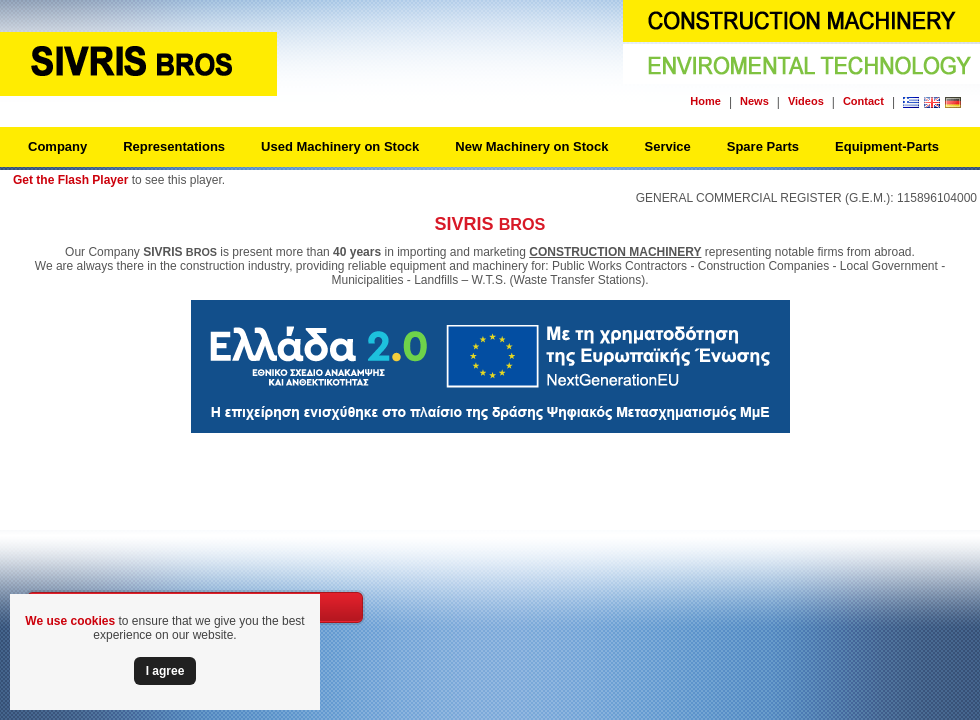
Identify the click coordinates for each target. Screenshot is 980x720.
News (754, 101)
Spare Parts (763, 146)
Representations (174, 146)
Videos (806, 101)
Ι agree (165, 671)
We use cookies (70, 621)
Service (667, 146)
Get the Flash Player (70, 180)
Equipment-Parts (887, 146)
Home (705, 101)
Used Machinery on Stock (340, 146)
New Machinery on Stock (531, 146)
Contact (863, 101)
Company (57, 146)
